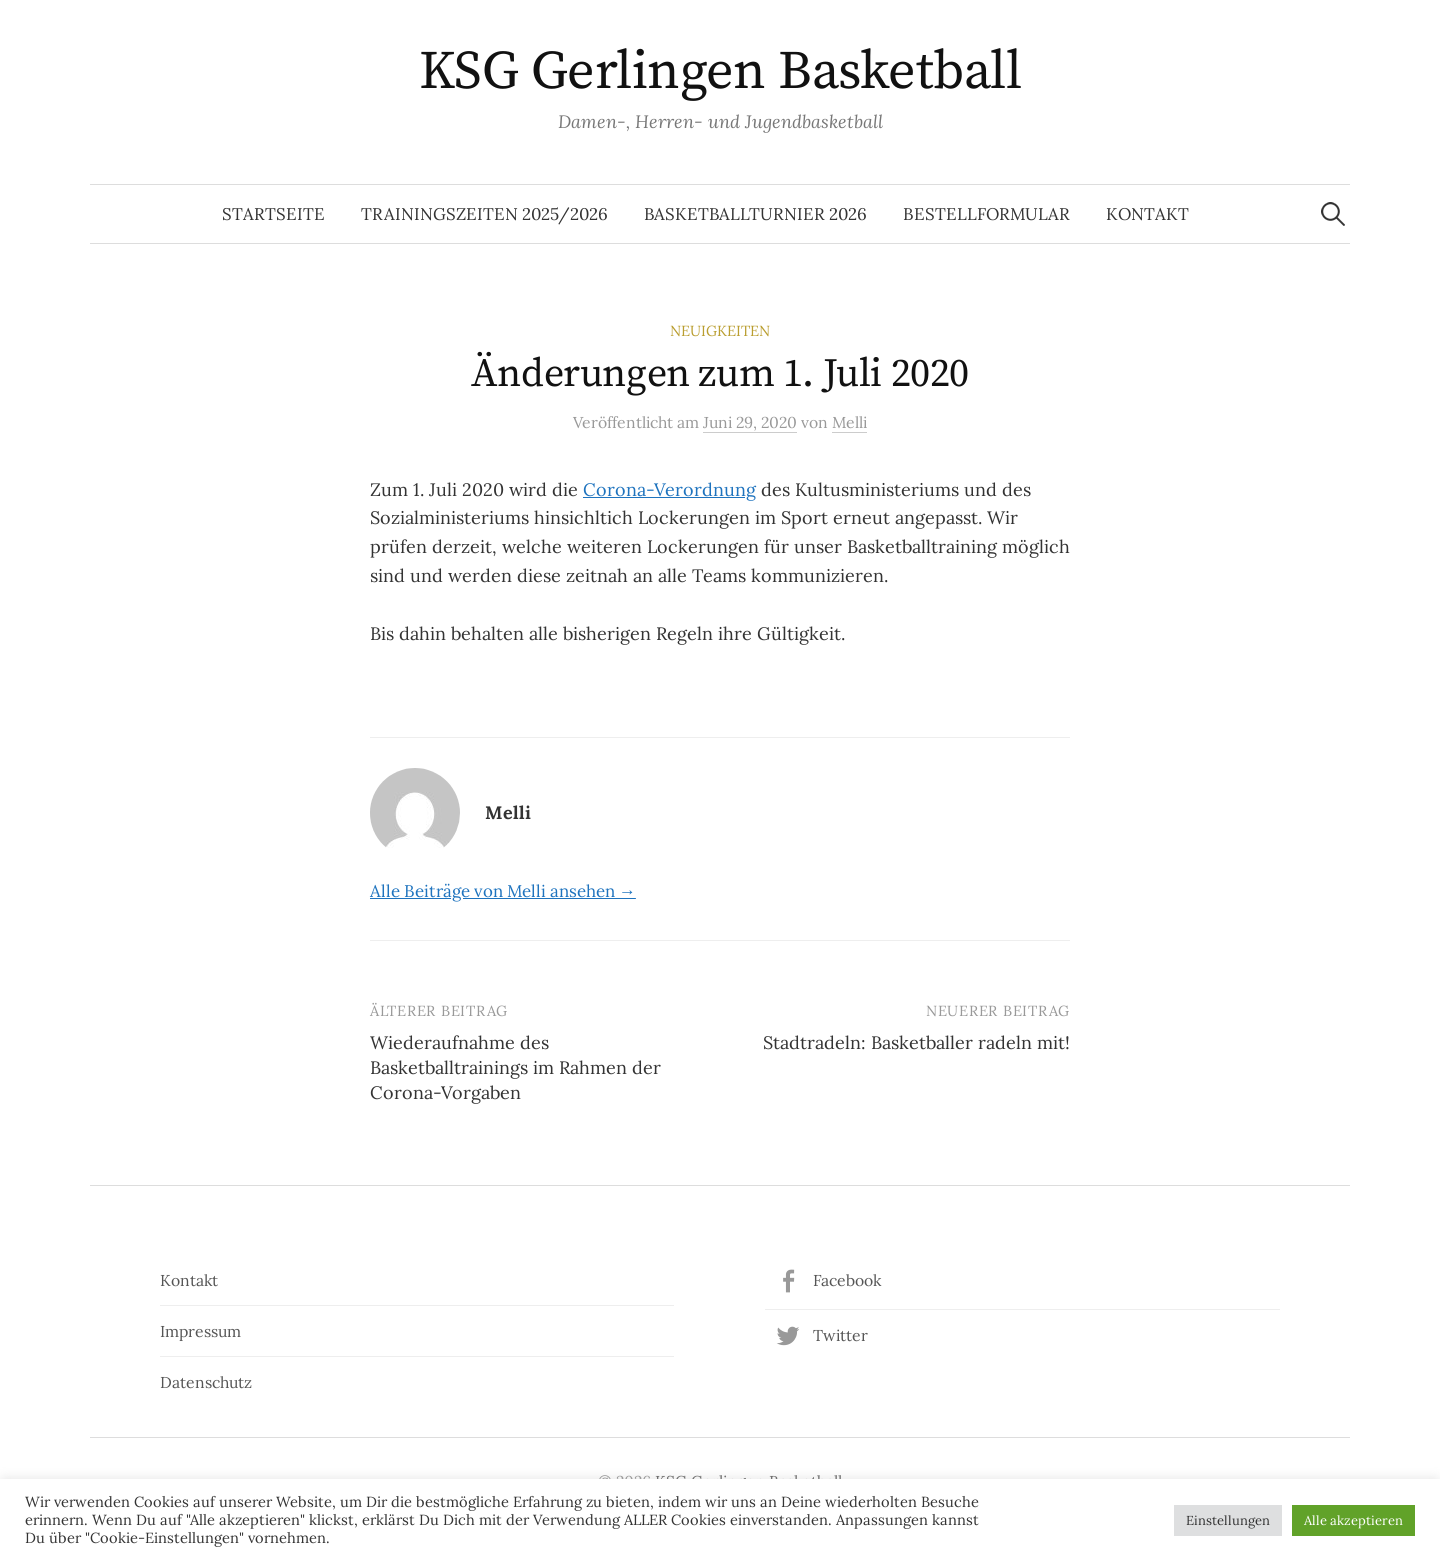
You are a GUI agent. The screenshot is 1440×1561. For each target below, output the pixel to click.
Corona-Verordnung (669, 489)
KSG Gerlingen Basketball (720, 72)
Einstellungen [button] (1228, 1520)
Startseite (273, 214)
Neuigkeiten (720, 330)
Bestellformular (986, 214)
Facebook (847, 1280)
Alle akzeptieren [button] (1353, 1520)
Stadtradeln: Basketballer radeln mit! (916, 1042)
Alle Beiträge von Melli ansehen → (503, 891)
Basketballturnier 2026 (755, 214)
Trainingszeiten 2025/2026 (484, 214)
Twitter (840, 1335)
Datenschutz (206, 1382)
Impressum (200, 1331)
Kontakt (1147, 214)
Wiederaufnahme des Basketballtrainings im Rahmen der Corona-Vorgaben (515, 1067)
